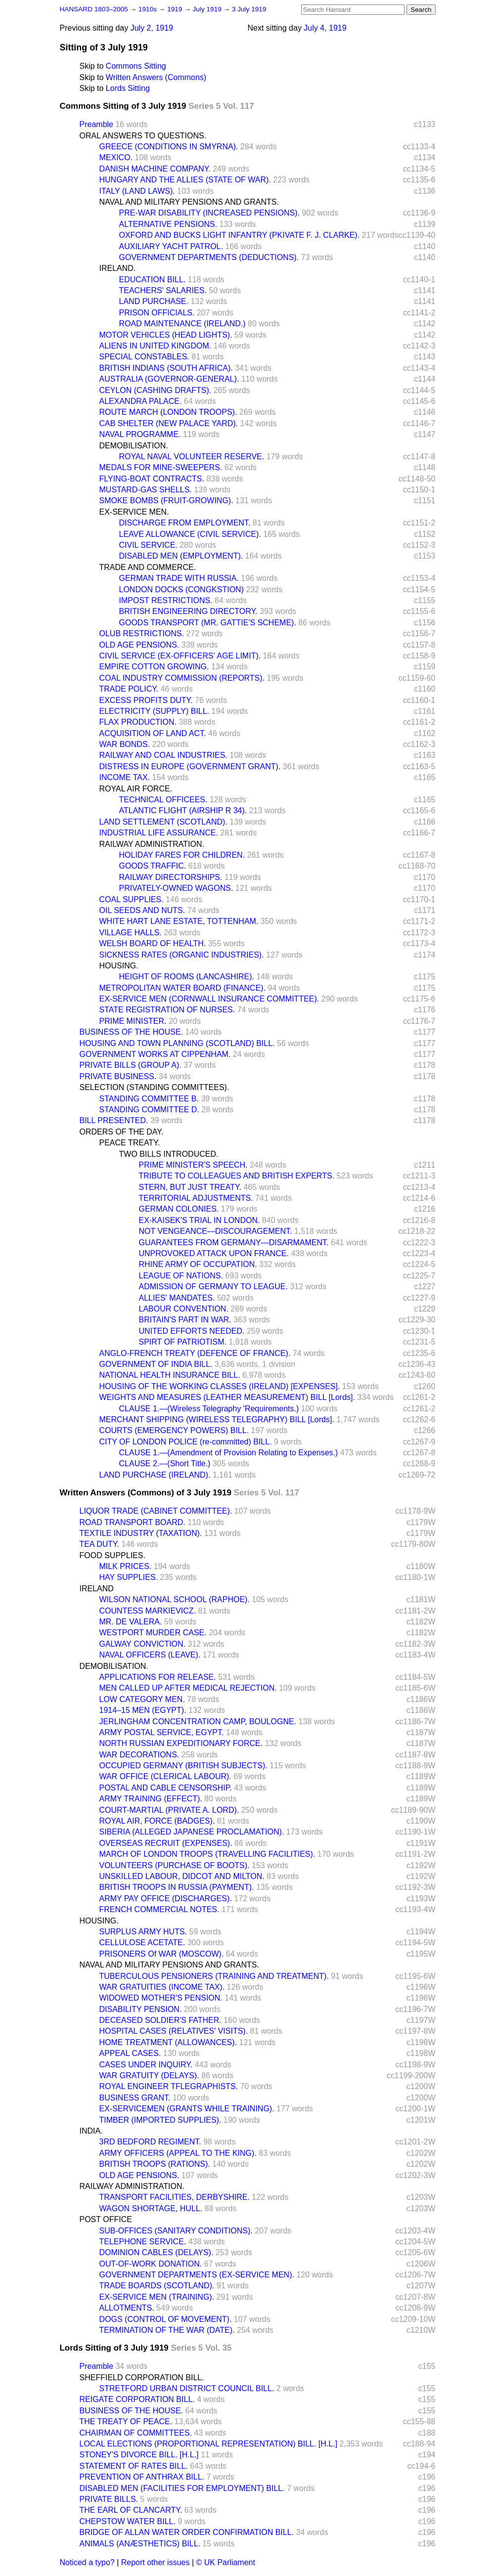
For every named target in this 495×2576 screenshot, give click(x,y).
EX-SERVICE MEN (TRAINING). (157, 2297)
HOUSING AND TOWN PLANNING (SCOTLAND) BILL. (177, 1043)
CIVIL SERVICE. (148, 545)
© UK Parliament (225, 2562)
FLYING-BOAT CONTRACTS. (151, 479)
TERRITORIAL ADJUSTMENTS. (196, 1198)
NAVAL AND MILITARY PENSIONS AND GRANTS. (189, 202)
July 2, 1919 (152, 28)
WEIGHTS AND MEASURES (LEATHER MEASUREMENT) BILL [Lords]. (227, 1397)
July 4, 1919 (325, 28)
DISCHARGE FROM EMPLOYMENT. (185, 523)
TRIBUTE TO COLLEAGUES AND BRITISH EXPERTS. (237, 1176)
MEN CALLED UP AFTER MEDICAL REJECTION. (188, 1688)
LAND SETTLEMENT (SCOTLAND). (163, 822)
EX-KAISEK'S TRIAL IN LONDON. (199, 1220)
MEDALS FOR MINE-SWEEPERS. (161, 467)
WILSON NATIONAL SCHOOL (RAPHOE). (174, 1599)
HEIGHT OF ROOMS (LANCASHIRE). (187, 976)
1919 (175, 9)
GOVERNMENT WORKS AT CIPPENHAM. (155, 1054)
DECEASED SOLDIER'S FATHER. (160, 2020)
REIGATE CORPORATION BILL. (137, 2399)
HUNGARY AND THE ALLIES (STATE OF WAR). (185, 179)
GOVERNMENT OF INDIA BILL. (156, 1364)
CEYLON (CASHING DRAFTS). (155, 390)
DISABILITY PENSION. (140, 2009)
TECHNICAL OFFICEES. (163, 799)
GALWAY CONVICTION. (142, 1644)
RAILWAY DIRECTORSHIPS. (171, 877)
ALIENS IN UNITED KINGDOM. (155, 346)
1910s (148, 9)
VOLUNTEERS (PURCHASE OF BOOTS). (174, 1865)
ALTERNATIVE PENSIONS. (168, 224)
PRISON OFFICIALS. (157, 312)
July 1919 (208, 9)
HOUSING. (118, 965)
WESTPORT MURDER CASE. (153, 1632)
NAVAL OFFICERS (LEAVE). (150, 1655)
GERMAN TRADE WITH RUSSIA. (179, 578)
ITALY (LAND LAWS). (137, 191)
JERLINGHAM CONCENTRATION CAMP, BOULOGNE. (198, 1721)
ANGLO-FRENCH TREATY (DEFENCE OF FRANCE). (195, 1353)
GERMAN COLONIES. (179, 1209)
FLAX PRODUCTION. (138, 722)
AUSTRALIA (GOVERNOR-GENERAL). (169, 379)
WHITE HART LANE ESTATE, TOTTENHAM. (179, 921)
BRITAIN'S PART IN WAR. (185, 1319)
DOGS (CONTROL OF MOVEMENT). (165, 2319)
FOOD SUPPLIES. (112, 1555)
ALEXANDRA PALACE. (140, 401)
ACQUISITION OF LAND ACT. (152, 733)
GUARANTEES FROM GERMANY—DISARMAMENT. (234, 1242)
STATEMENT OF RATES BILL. (134, 2466)
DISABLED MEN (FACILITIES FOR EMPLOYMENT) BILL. (182, 2488)
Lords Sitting (128, 88)
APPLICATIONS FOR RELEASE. (157, 1677)
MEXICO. (116, 157)
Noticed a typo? (87, 2562)
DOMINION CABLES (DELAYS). (156, 2252)
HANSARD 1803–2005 (94, 9)
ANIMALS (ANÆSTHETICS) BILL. (140, 2543)
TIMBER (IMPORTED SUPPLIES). (160, 2120)
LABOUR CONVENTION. (183, 1309)
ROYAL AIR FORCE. (136, 789)
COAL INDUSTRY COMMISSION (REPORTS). (182, 678)
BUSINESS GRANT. (135, 2098)
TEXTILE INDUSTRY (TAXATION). (141, 1533)
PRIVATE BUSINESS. (118, 1076)
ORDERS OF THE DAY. (122, 1132)
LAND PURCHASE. (153, 301)
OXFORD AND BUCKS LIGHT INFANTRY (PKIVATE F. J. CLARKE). (239, 235)
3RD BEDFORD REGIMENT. (150, 2142)
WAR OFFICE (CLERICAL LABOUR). (165, 1776)
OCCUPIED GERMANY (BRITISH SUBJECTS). (183, 1765)
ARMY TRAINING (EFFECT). (150, 1798)
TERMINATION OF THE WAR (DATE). (167, 2330)
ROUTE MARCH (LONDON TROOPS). (168, 412)
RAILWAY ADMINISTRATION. (151, 844)
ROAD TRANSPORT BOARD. (132, 1522)
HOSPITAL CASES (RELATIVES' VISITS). (173, 2031)
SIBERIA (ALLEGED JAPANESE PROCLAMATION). (191, 1832)
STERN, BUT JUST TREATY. (190, 1187)
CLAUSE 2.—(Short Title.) (165, 1463)
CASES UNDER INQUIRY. (146, 2064)
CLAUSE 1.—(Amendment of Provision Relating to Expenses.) (228, 1452)
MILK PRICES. (125, 1566)
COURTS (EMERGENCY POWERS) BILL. (174, 1430)
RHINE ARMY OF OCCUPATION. (198, 1264)
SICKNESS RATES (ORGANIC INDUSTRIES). (181, 955)
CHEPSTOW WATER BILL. (128, 2521)
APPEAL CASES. (130, 2053)
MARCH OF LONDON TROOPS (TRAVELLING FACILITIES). (207, 1854)
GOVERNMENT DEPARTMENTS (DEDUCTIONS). (209, 257)
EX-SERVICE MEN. (134, 512)
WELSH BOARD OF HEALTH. (152, 943)
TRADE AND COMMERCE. (147, 567)
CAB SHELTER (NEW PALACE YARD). (168, 423)
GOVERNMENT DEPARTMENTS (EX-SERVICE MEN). (196, 2274)
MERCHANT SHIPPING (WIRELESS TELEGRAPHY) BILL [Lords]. (216, 1419)
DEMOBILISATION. (133, 445)
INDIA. (91, 2131)
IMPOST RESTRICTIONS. (166, 600)
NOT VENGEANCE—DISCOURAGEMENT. (215, 1231)
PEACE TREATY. (129, 1142)
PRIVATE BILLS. (109, 2499)
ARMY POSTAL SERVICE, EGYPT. (161, 1732)
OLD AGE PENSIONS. (139, 645)
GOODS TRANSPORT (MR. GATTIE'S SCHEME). (207, 622)
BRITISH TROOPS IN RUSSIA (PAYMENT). (176, 1887)
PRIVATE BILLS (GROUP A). (130, 1065)
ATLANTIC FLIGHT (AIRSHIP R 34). (183, 810)
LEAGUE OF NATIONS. (181, 1275)
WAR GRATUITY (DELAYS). (149, 2075)
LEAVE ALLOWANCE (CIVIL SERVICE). (190, 534)
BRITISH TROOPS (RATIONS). (154, 2164)
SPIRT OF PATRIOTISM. (183, 1342)
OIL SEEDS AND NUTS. (142, 910)
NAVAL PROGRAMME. (140, 434)
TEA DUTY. (100, 1544)
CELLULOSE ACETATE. (142, 1942)
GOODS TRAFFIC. (152, 866)
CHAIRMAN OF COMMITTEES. (136, 2433)
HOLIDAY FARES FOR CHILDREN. (182, 855)
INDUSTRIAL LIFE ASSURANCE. (158, 833)
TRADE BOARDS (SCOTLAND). (157, 2285)
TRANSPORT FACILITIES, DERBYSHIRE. (174, 2197)
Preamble (96, 124)
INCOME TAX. (124, 777)
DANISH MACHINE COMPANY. (155, 169)
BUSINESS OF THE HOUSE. (131, 1032)
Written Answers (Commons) (156, 77)
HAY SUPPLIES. (128, 1577)
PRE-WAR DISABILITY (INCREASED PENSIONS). (209, 213)
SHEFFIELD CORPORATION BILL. (142, 2377)
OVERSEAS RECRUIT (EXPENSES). (165, 1843)
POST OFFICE (106, 2219)
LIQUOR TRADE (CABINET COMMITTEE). (156, 1511)
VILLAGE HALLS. (130, 932)
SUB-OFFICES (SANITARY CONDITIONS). (176, 2231)
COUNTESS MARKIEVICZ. (147, 1611)
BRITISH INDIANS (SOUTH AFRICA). (166, 368)
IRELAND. (117, 268)
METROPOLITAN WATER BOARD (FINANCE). (182, 988)
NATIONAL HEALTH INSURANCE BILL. (169, 1375)
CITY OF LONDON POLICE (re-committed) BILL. (185, 1442)
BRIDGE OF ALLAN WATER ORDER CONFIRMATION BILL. (187, 2532)
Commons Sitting (136, 66)
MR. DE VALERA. (130, 1621)
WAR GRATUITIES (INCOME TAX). (162, 1987)
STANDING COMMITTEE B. (149, 1098)
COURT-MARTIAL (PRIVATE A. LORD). (169, 1810)
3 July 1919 (249, 9)
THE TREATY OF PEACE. (126, 2421)
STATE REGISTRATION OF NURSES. (167, 1009)
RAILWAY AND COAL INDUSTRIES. (163, 755)
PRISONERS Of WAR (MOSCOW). (161, 1954)
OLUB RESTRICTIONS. (141, 633)
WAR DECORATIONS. (139, 1754)
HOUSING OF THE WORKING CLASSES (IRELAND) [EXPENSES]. (219, 1386)
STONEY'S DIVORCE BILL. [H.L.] (139, 2454)
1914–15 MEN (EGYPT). (142, 1710)
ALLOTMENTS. (126, 2308)
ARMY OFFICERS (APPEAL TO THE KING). (178, 2153)
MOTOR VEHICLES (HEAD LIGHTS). (165, 335)
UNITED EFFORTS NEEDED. (192, 1331)
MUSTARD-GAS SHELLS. (145, 489)
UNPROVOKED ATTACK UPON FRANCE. (214, 1253)
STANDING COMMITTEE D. (149, 1109)
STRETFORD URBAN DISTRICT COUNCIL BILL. (186, 2388)
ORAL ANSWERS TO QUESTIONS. (143, 135)
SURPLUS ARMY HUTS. (143, 1931)
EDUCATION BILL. (152, 279)
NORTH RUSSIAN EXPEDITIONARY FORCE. (181, 1743)
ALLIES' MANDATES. (177, 1298)
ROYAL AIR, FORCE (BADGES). (157, 1821)
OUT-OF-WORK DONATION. (150, 2264)
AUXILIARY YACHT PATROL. (171, 246)
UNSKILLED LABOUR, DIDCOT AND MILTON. (182, 1876)
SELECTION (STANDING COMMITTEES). (154, 1087)
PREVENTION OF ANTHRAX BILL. (142, 2477)
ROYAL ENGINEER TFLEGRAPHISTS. (168, 2086)
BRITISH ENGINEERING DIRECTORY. (188, 611)
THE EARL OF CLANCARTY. (131, 2510)
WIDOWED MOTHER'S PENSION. (161, 1998)
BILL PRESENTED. (114, 1120)
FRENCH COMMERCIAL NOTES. (159, 1909)
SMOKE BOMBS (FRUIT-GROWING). (166, 500)
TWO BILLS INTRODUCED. (169, 1154)
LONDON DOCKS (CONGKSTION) (181, 589)
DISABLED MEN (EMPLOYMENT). (181, 556)
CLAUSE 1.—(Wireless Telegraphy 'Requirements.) (209, 1408)
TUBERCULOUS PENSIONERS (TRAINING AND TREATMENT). (214, 1976)
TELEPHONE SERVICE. (142, 2241)
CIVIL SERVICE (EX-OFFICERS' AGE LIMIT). (180, 656)
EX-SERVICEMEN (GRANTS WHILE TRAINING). (186, 2108)
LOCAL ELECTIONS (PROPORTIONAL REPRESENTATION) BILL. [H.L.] (209, 2444)
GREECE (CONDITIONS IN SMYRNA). (168, 146)
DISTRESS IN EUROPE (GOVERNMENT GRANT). (190, 766)
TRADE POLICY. (129, 689)
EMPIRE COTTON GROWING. (154, 666)
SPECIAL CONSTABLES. (144, 356)
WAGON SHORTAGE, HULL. (151, 2208)
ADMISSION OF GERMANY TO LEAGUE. (213, 1286)
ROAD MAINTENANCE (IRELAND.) (182, 323)
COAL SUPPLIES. (131, 899)
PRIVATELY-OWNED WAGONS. (176, 888)
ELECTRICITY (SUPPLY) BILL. (154, 711)
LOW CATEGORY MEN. (142, 1699)
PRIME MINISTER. (133, 1021)
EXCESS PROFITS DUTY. (146, 700)
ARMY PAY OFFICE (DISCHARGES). (165, 1898)
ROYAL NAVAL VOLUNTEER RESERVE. (192, 456)
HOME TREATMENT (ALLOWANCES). (168, 2042)
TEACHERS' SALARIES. (163, 290)
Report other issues (155, 2562)
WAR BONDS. (124, 744)
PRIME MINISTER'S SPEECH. (193, 1165)
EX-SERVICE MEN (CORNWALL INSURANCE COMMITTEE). (209, 999)
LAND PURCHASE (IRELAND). (155, 1475)
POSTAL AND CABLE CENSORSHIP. (165, 1788)
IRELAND (97, 1588)
